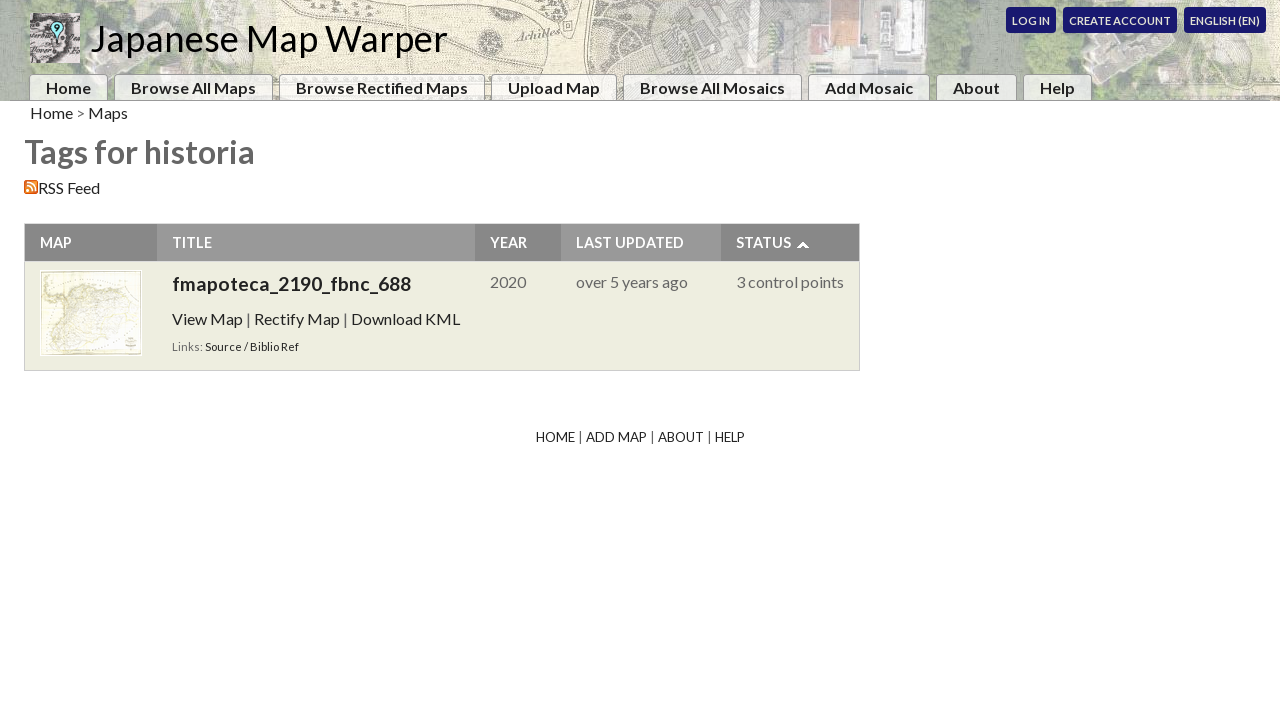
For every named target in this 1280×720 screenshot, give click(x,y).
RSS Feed (69, 187)
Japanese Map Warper (269, 38)
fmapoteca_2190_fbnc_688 (291, 283)
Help (1057, 87)
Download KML (405, 318)
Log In (1031, 20)
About (976, 87)
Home (68, 87)
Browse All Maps (193, 87)
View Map (207, 318)
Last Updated (630, 242)
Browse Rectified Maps (382, 87)
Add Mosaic (869, 87)
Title (192, 242)
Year (508, 242)
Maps (108, 112)
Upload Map (554, 87)
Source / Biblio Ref (252, 346)
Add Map (616, 437)
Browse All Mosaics (712, 87)
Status (763, 242)
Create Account (1120, 20)
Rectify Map (297, 318)
